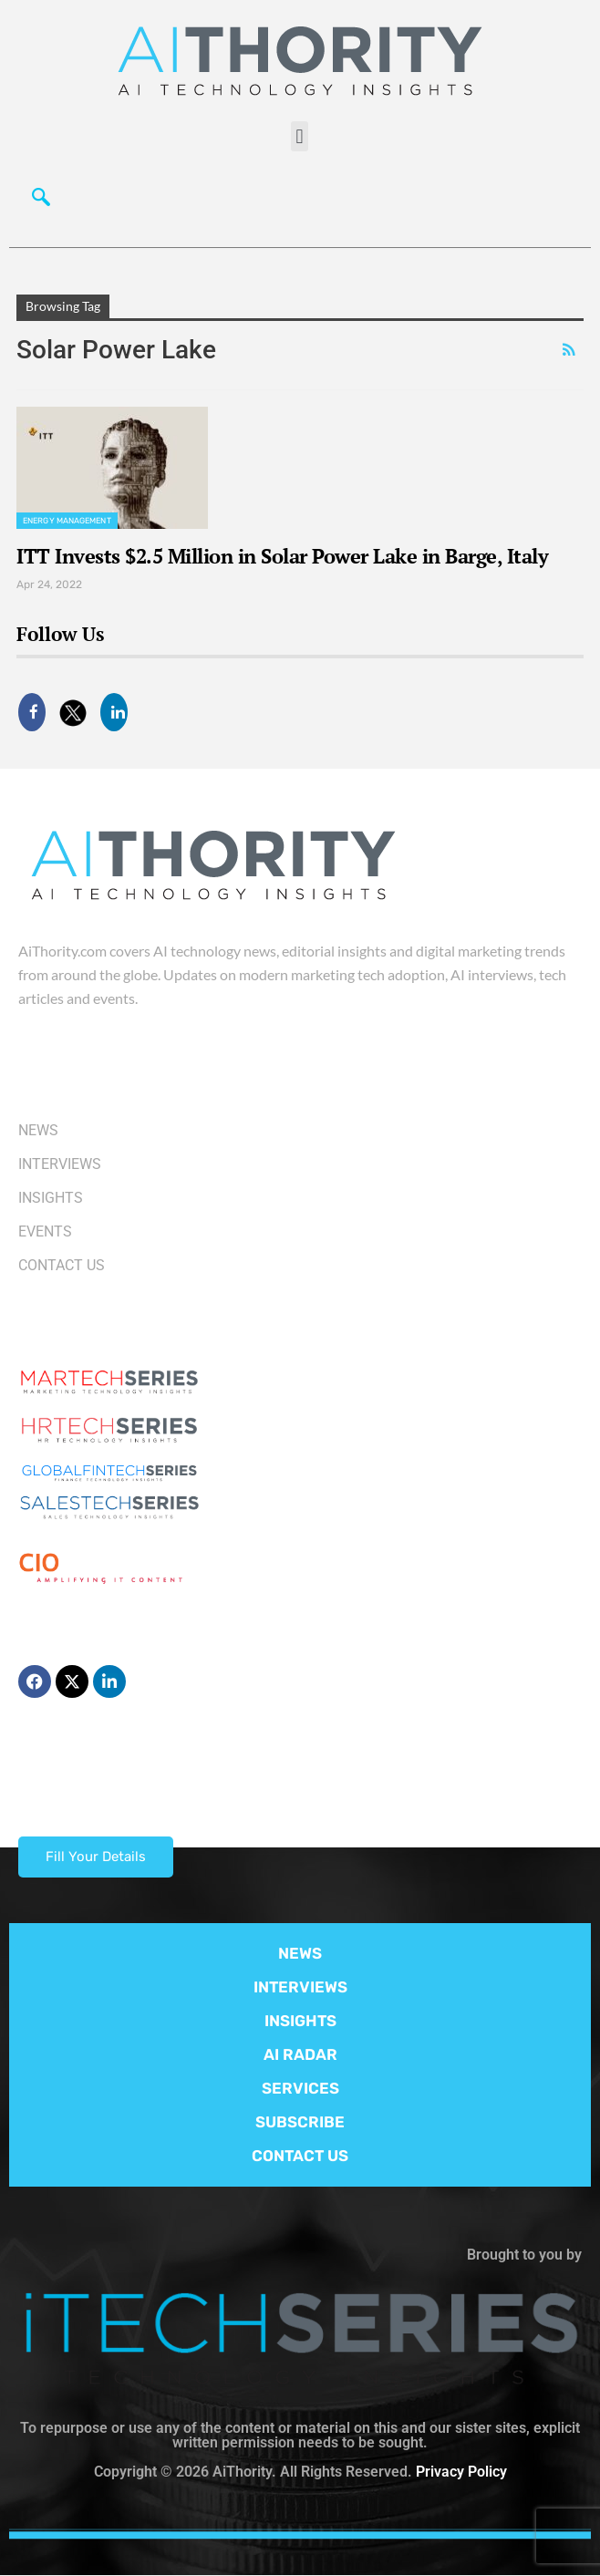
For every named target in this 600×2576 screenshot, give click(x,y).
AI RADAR (300, 2054)
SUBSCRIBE (300, 2122)
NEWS (300, 1953)
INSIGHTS (300, 2021)
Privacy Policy (461, 2471)
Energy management (67, 520)
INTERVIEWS (300, 1987)
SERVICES (300, 2088)
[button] (299, 136)
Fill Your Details (96, 1856)
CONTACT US (300, 2156)
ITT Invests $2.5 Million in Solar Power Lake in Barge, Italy (282, 556)
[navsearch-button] (41, 201)
